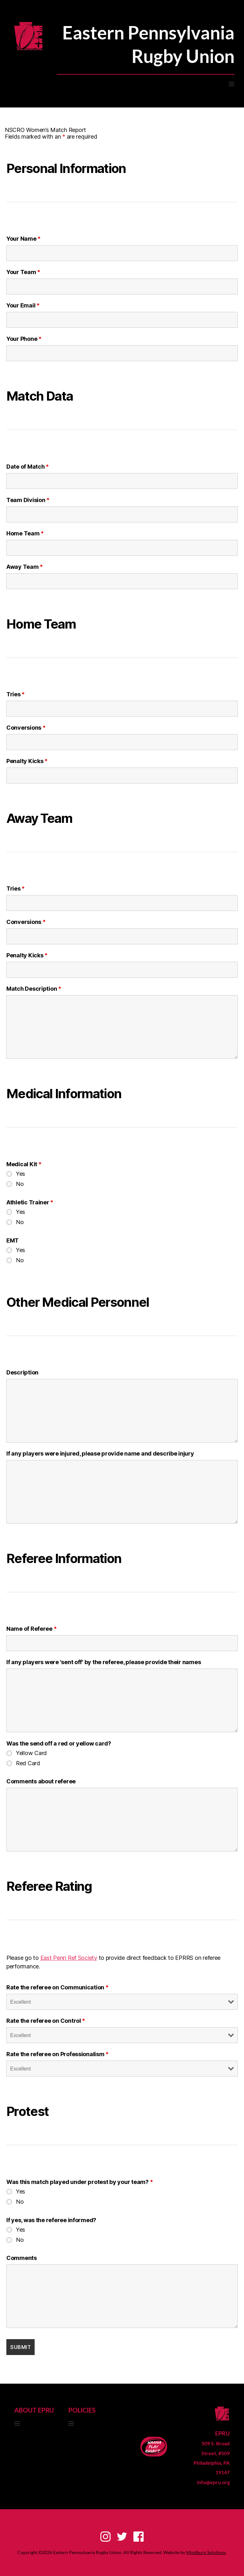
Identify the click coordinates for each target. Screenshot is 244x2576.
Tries (15, 694)
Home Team (25, 533)
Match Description (33, 989)
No (20, 1184)
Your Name (23, 239)
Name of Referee (31, 1629)
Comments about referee (41, 1781)
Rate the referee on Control (45, 2021)
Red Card (28, 1763)
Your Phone (24, 339)
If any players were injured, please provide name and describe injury (100, 1453)
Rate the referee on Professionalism (57, 2054)
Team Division (28, 500)
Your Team (23, 272)
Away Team (24, 567)
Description (22, 1372)
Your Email (23, 305)
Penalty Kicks (27, 761)
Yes (20, 1174)
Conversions (26, 728)
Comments (21, 2258)
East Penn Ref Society (68, 1957)
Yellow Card (31, 1753)
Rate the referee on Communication (57, 1987)
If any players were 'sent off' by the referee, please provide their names (103, 1662)
